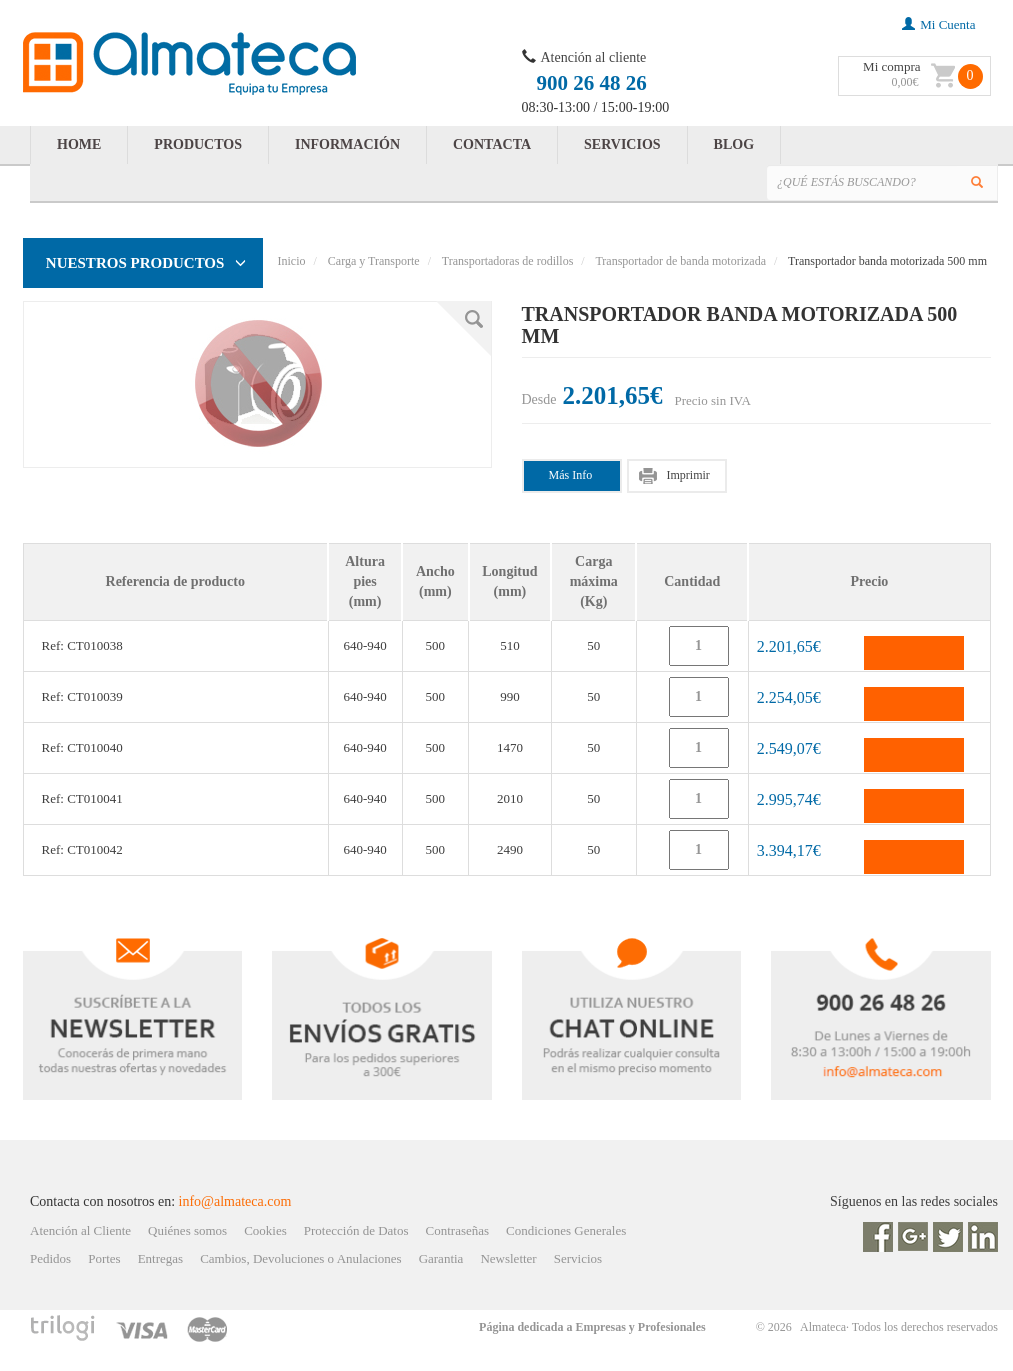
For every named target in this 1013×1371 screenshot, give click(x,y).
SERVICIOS (622, 144)
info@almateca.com (235, 1201)
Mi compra (891, 66)
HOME (79, 144)
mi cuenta (938, 24)
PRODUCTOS (198, 144)
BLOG (734, 144)
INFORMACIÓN (347, 144)
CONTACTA (492, 144)
